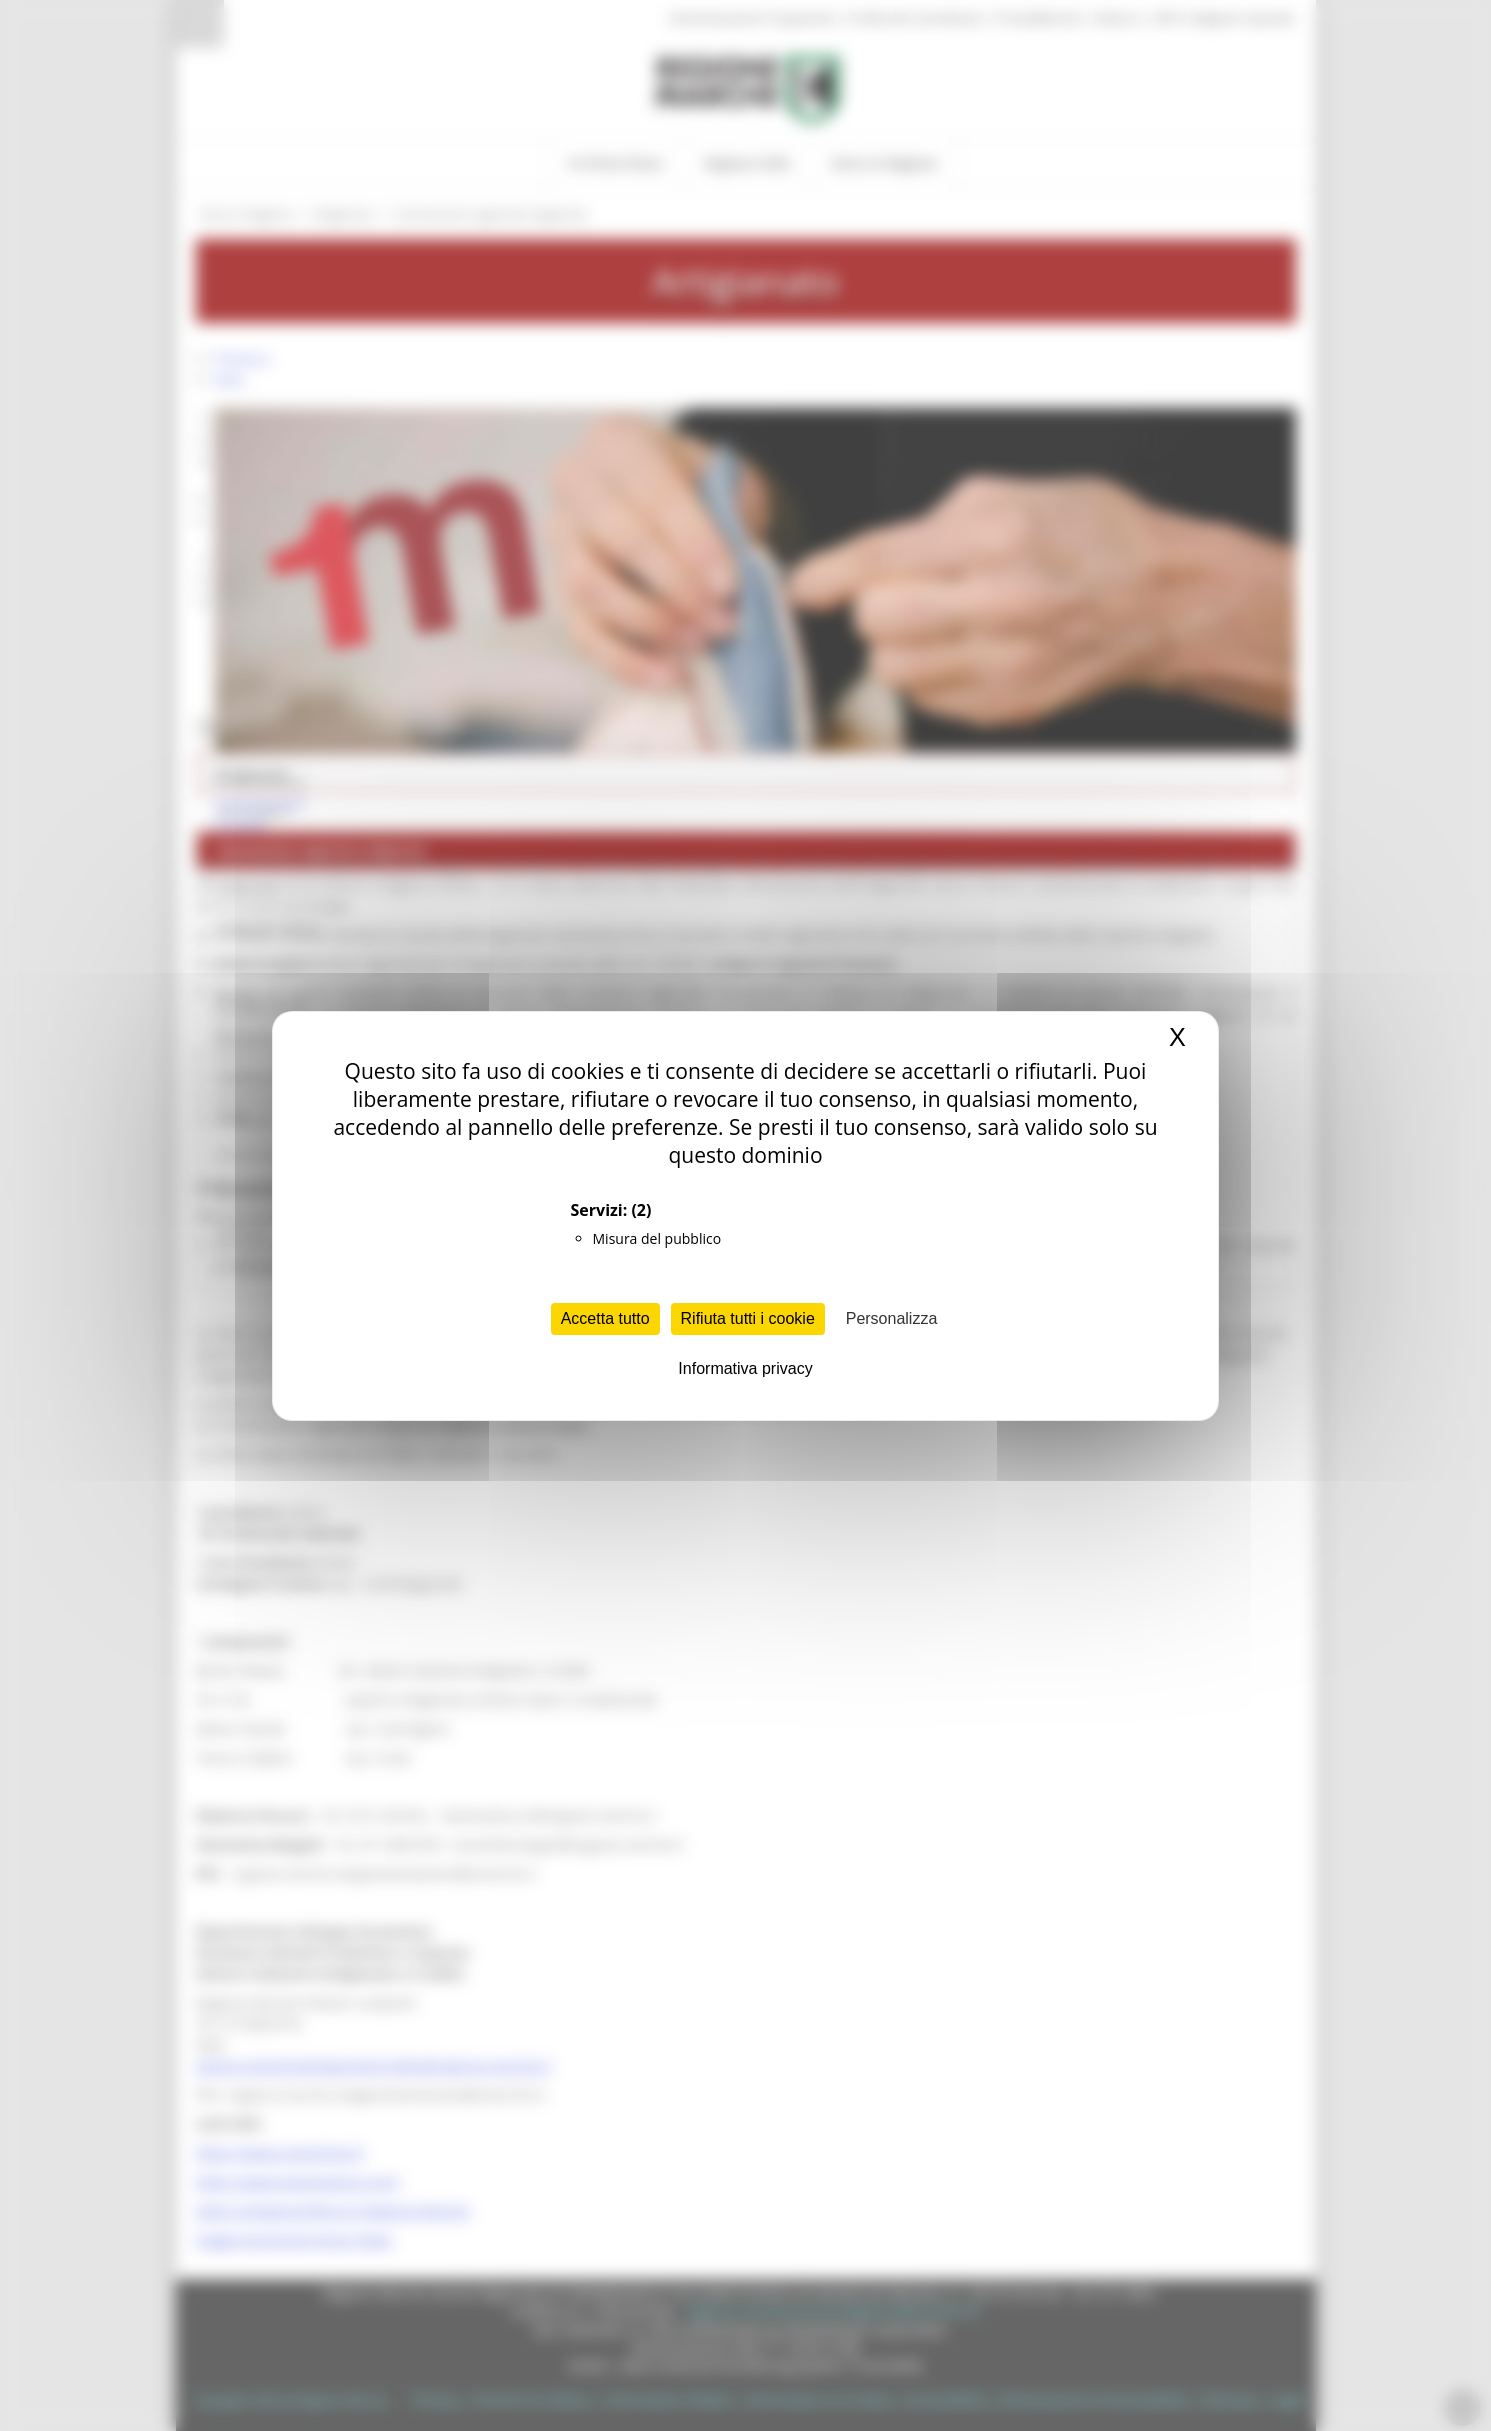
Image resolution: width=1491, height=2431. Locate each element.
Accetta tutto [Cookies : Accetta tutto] (605, 1318)
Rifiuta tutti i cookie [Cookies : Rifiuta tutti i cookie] (748, 1318)
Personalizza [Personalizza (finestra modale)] (892, 1318)
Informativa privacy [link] (745, 1368)
